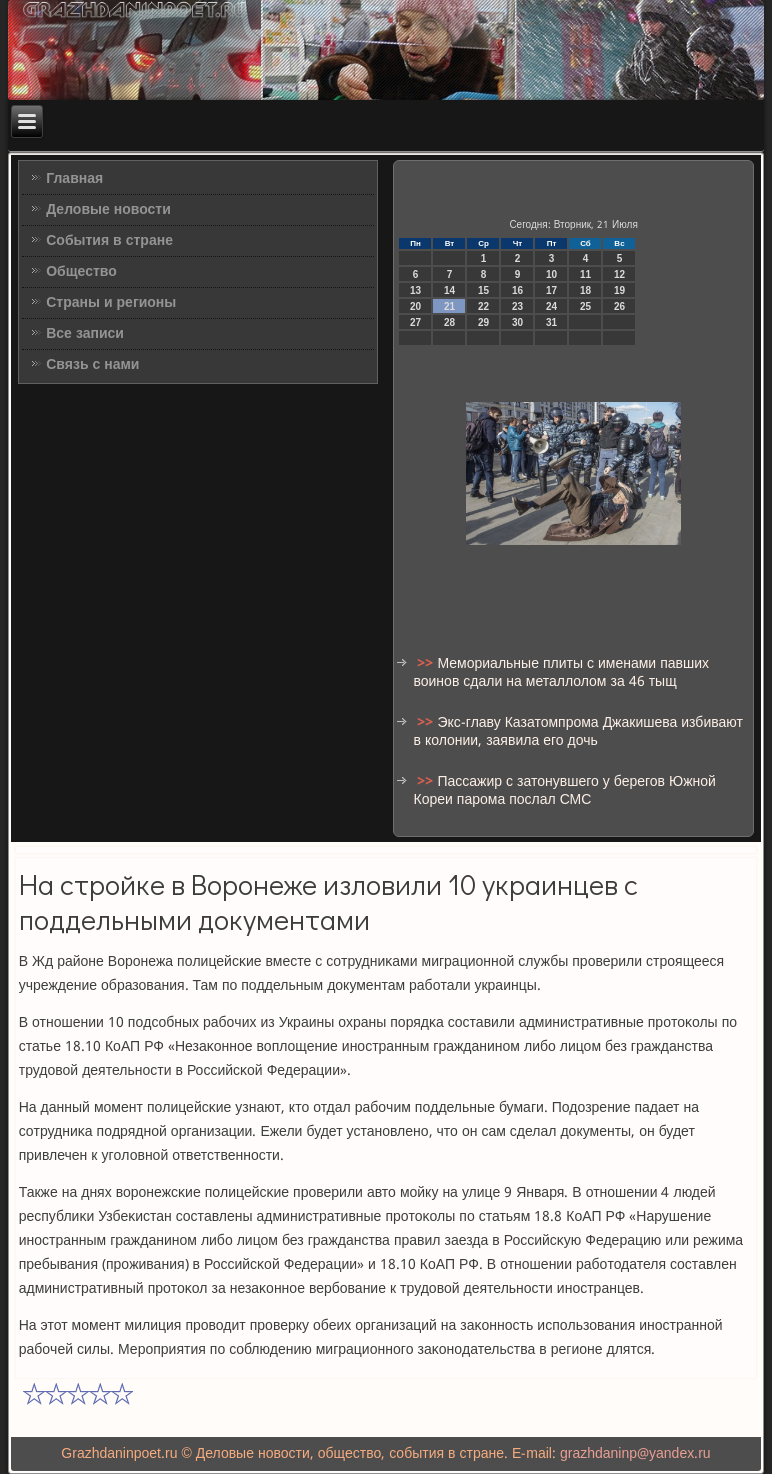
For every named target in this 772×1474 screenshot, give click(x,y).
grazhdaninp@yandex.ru (635, 1454)
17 (551, 290)
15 (483, 290)
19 (619, 290)
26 (619, 306)
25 (585, 306)
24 (551, 306)
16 (517, 290)
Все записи (85, 334)
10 (551, 274)
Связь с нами (92, 365)
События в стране (109, 241)
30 (517, 322)
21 (449, 306)
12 (619, 274)
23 (517, 306)
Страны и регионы (111, 303)
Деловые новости (108, 210)
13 (415, 290)
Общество (81, 272)
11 (585, 274)
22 (483, 306)
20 (415, 306)
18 (585, 290)
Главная (74, 179)
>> (427, 664)
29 (483, 322)
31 (551, 322)
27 (415, 322)
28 (449, 322)
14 (449, 290)
